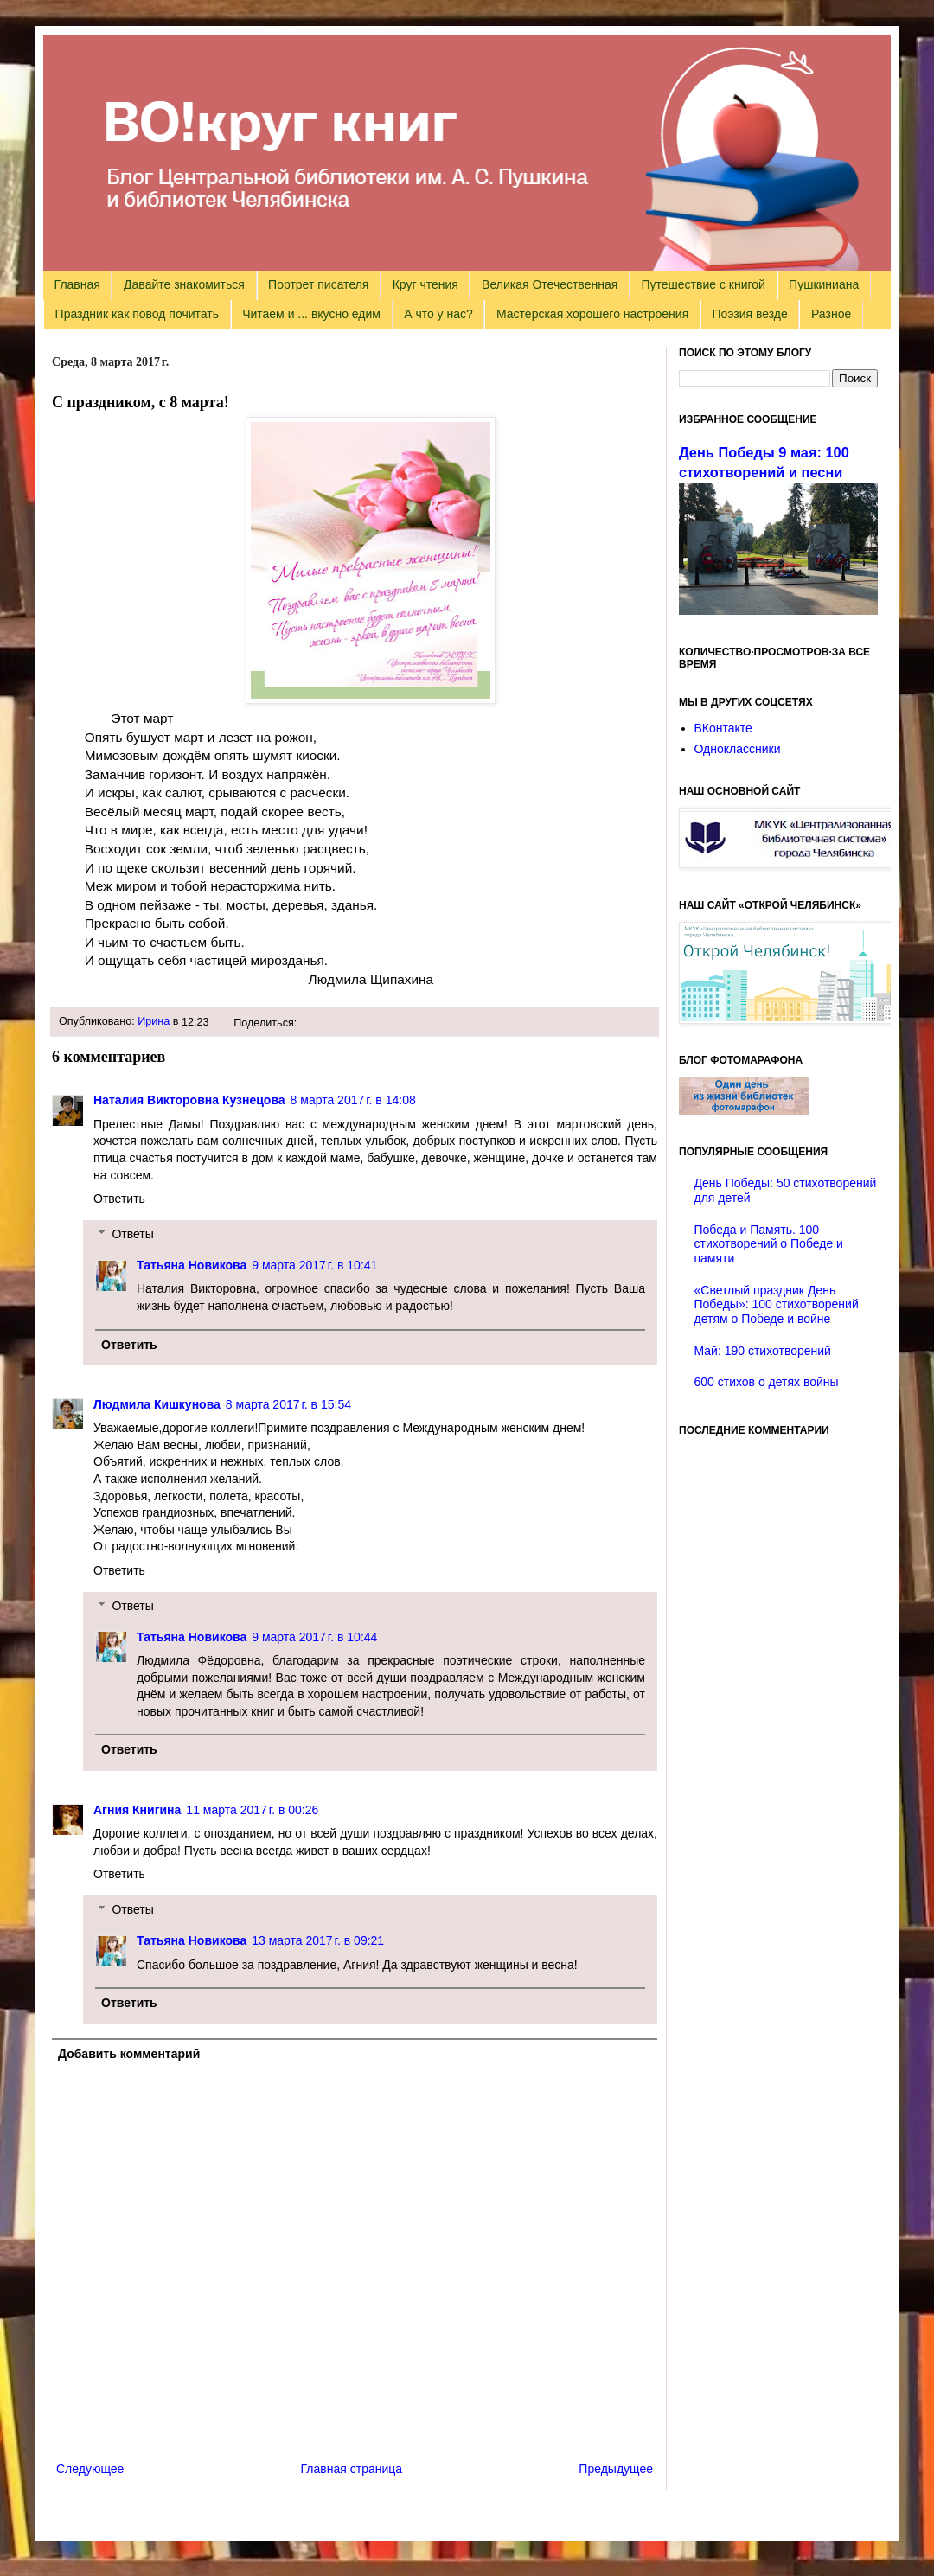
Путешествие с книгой (702, 284)
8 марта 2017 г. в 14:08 (353, 1100)
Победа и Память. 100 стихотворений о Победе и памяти (768, 1244)
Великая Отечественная (549, 284)
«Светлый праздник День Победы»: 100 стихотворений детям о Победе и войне (776, 1304)
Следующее (90, 2469)
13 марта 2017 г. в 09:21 (318, 1940)
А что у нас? (438, 314)
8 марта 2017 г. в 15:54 (288, 1404)
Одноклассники (737, 749)
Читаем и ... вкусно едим (311, 314)
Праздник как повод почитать (137, 314)
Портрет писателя (318, 284)
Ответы (132, 1234)
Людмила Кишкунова (157, 1404)
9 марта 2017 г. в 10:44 (314, 1637)
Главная (77, 284)
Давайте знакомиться (184, 284)
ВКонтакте (723, 728)
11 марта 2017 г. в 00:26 (252, 1810)
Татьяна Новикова (191, 1265)
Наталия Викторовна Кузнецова (189, 1100)
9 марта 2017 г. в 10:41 (314, 1265)
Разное (831, 314)
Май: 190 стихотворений (762, 1351)
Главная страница (352, 2469)
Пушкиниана (824, 284)
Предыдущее (616, 2469)
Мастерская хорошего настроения (592, 314)
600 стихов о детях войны (766, 1382)
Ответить (119, 1198)
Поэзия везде (749, 314)
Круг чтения (425, 284)
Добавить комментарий (129, 2054)
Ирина (154, 1021)
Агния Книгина (137, 1810)
